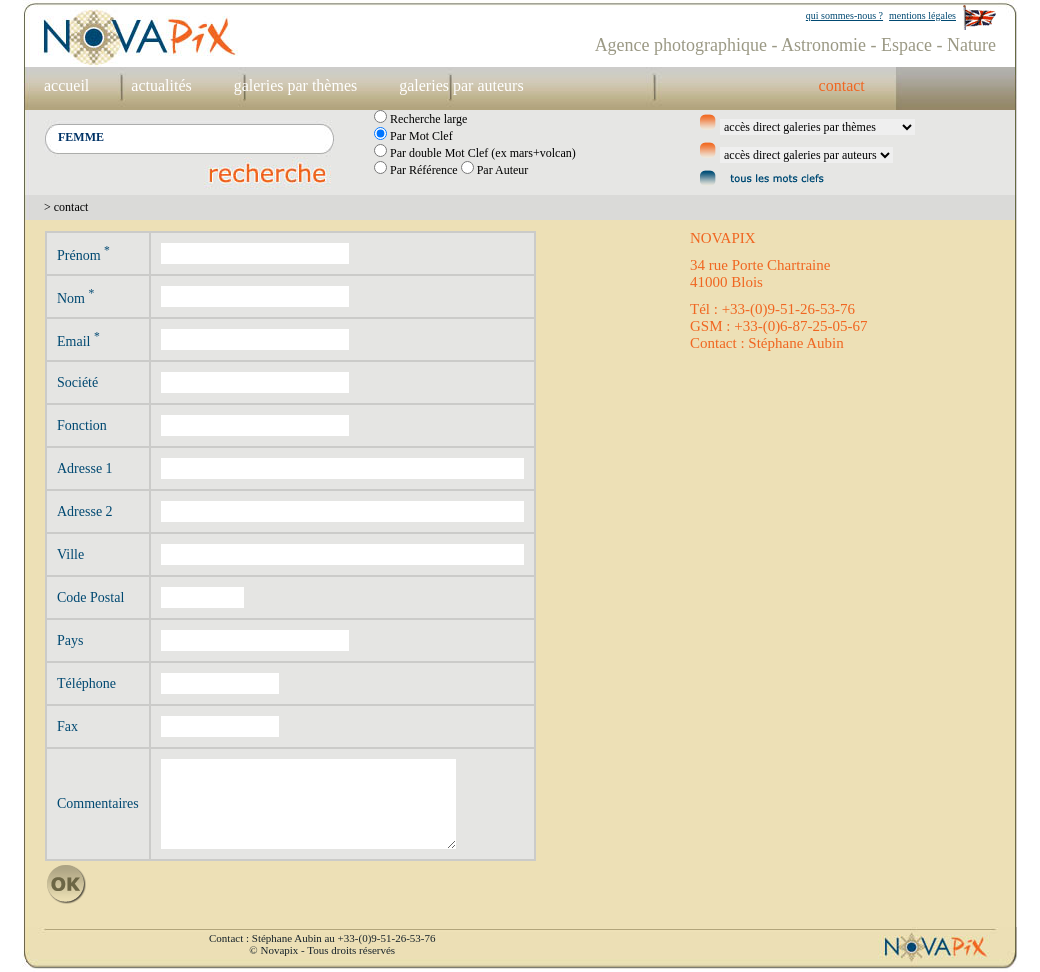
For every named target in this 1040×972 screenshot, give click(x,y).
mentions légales (922, 15)
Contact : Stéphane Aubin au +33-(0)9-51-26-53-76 (322, 938)
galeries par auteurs (461, 85)
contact (842, 85)
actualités (161, 85)
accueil (66, 85)
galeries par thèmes (296, 85)
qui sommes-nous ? (844, 15)
